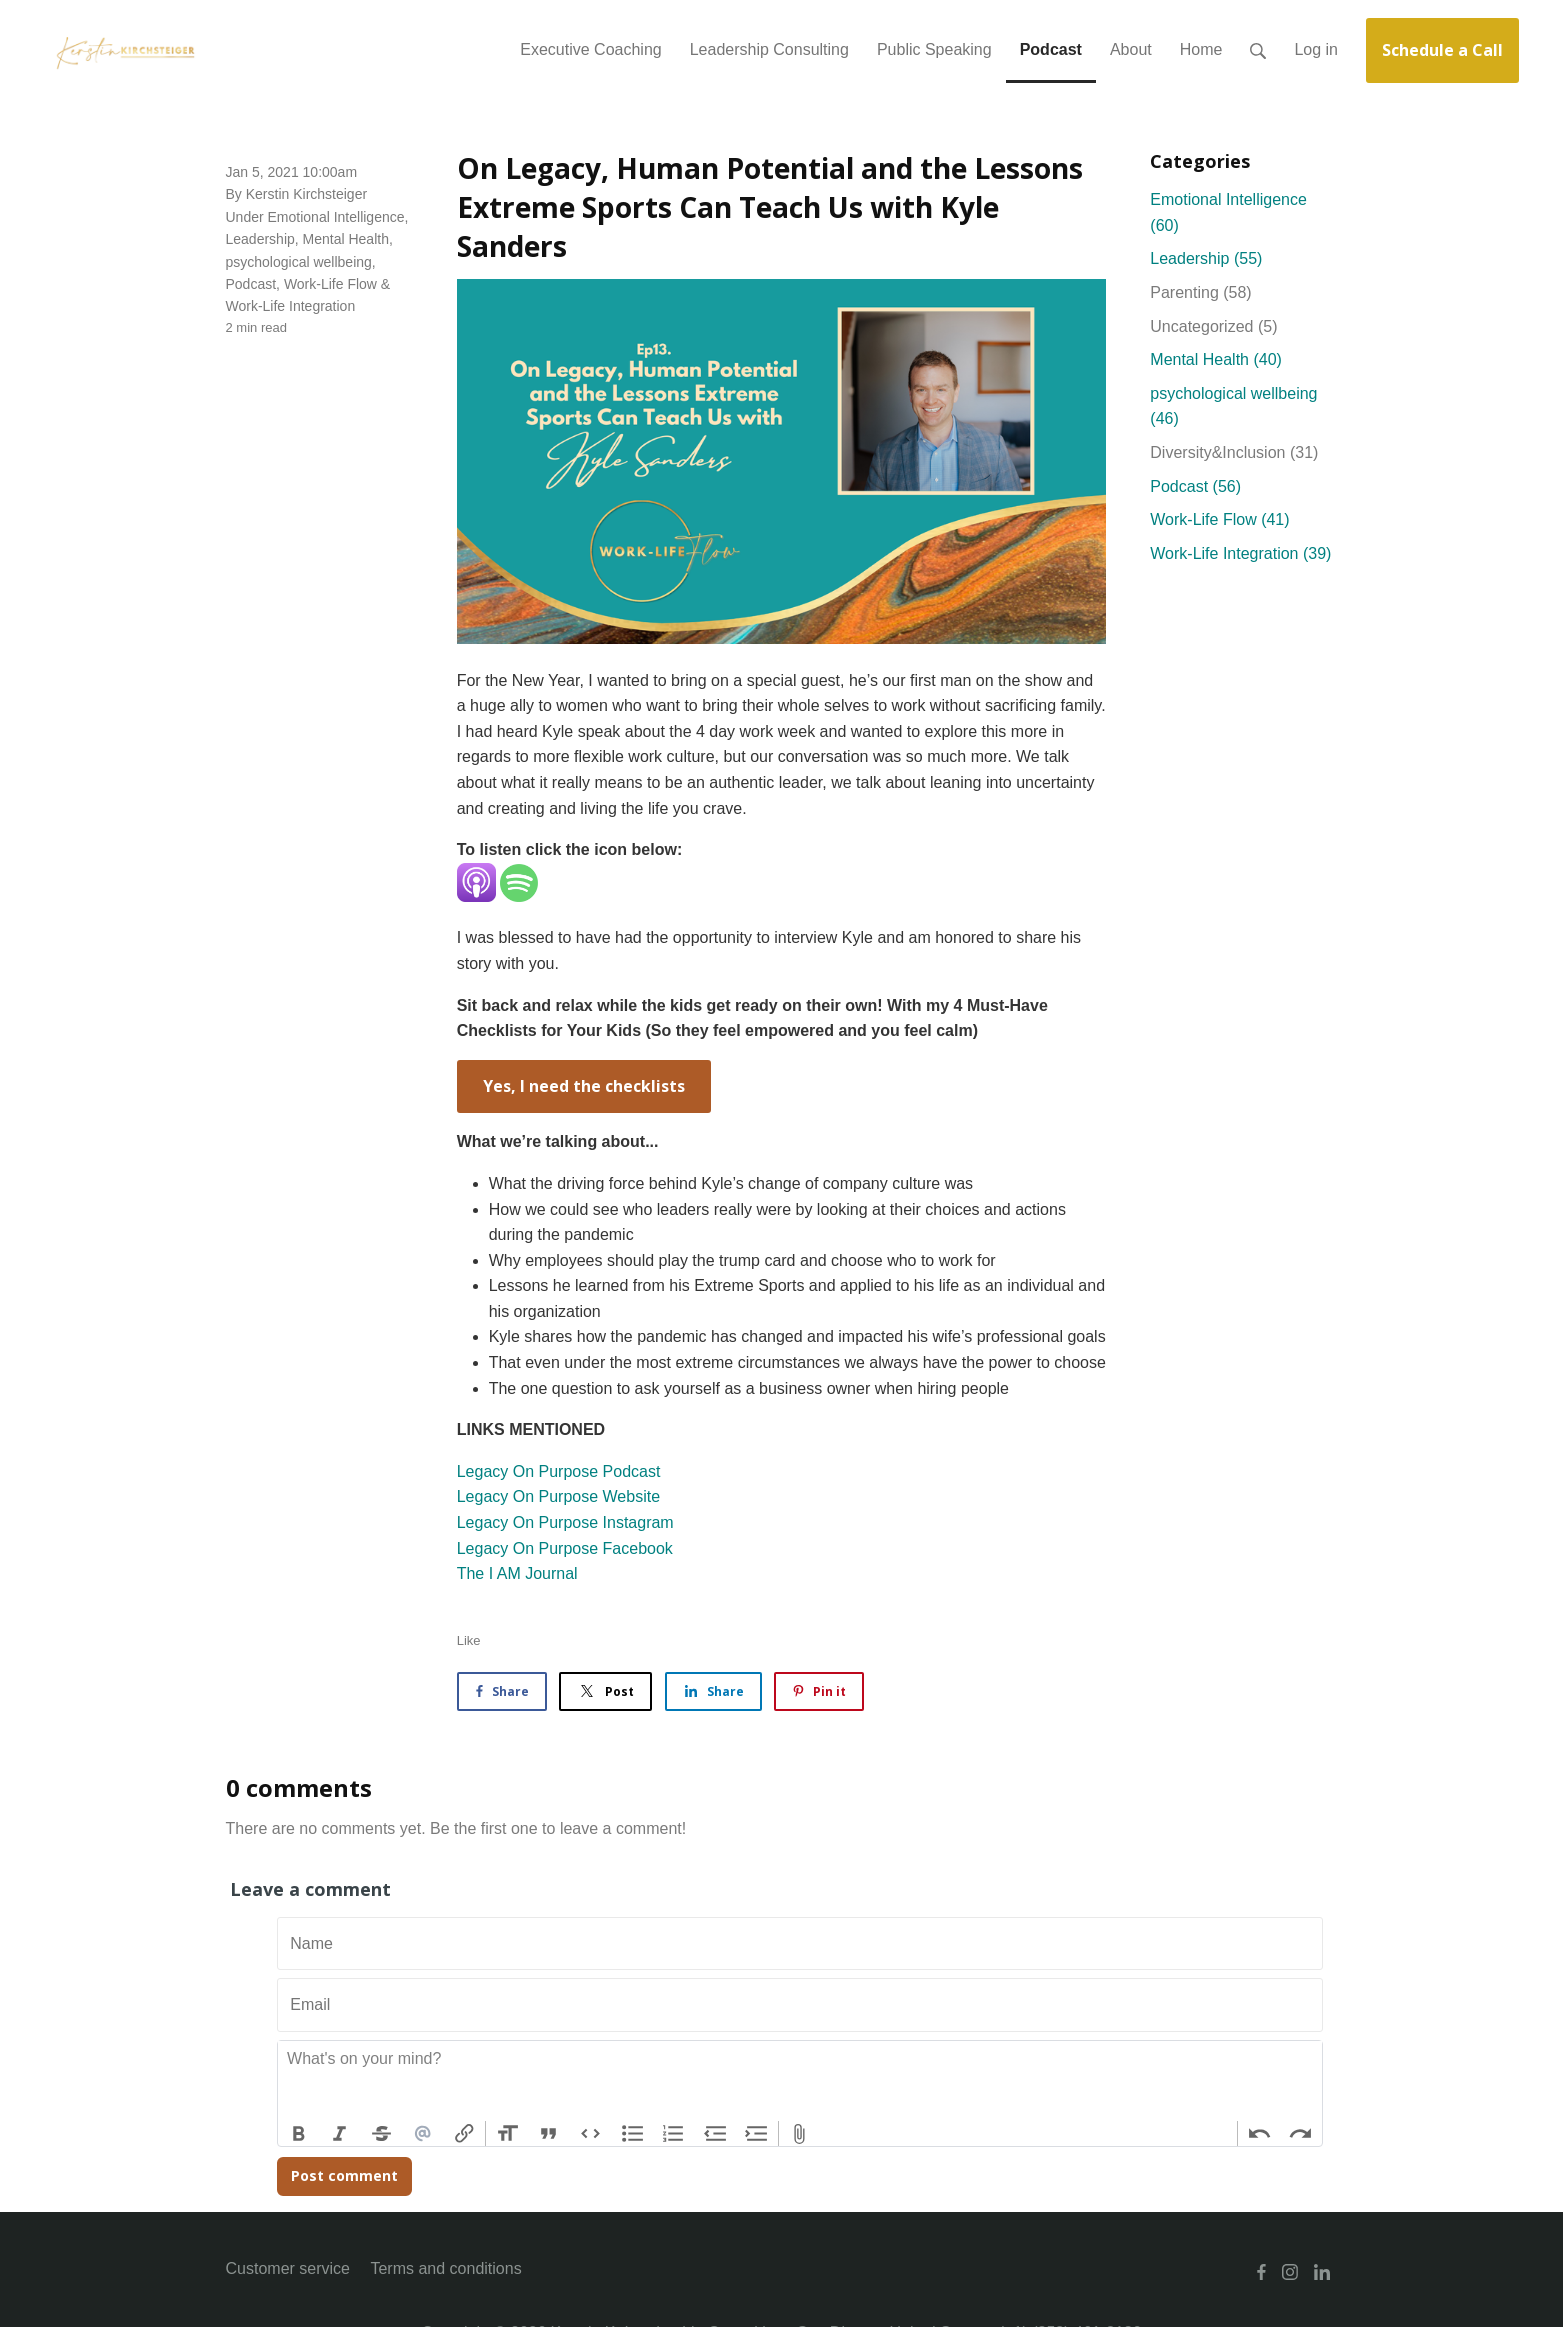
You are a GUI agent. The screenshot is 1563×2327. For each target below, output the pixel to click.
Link (465, 2134)
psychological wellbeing (299, 262)
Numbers (674, 2134)
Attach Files (800, 2134)
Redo (1301, 2134)
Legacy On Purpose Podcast (559, 1471)
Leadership (260, 239)
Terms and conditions (445, 2268)
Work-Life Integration (291, 306)
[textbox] (800, 2081)
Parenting (1200, 292)
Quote (549, 2134)
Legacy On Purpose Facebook (565, 1548)
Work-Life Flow (330, 284)
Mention (423, 2134)
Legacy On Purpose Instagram (565, 1522)
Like (469, 1640)
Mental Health (346, 239)
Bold (299, 2134)
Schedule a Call (1442, 50)
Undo (1259, 2134)
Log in (1316, 49)
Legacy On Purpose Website (558, 1496)
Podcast (251, 284)
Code (591, 2134)
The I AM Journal (517, 1573)
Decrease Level (715, 2134)
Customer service (288, 2268)
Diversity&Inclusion (1234, 452)
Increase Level (757, 2134)
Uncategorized (1213, 326)
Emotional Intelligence (336, 217)
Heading (507, 2134)
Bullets (632, 2134)
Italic (340, 2134)
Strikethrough (382, 2134)
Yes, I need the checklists (584, 1086)
